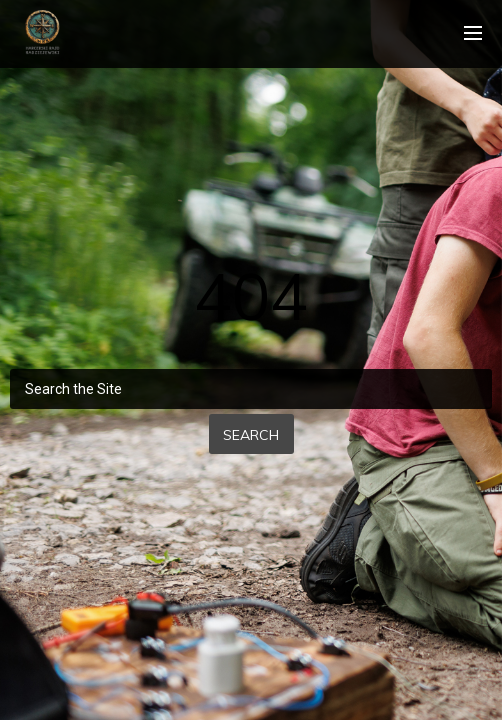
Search (251, 435)
